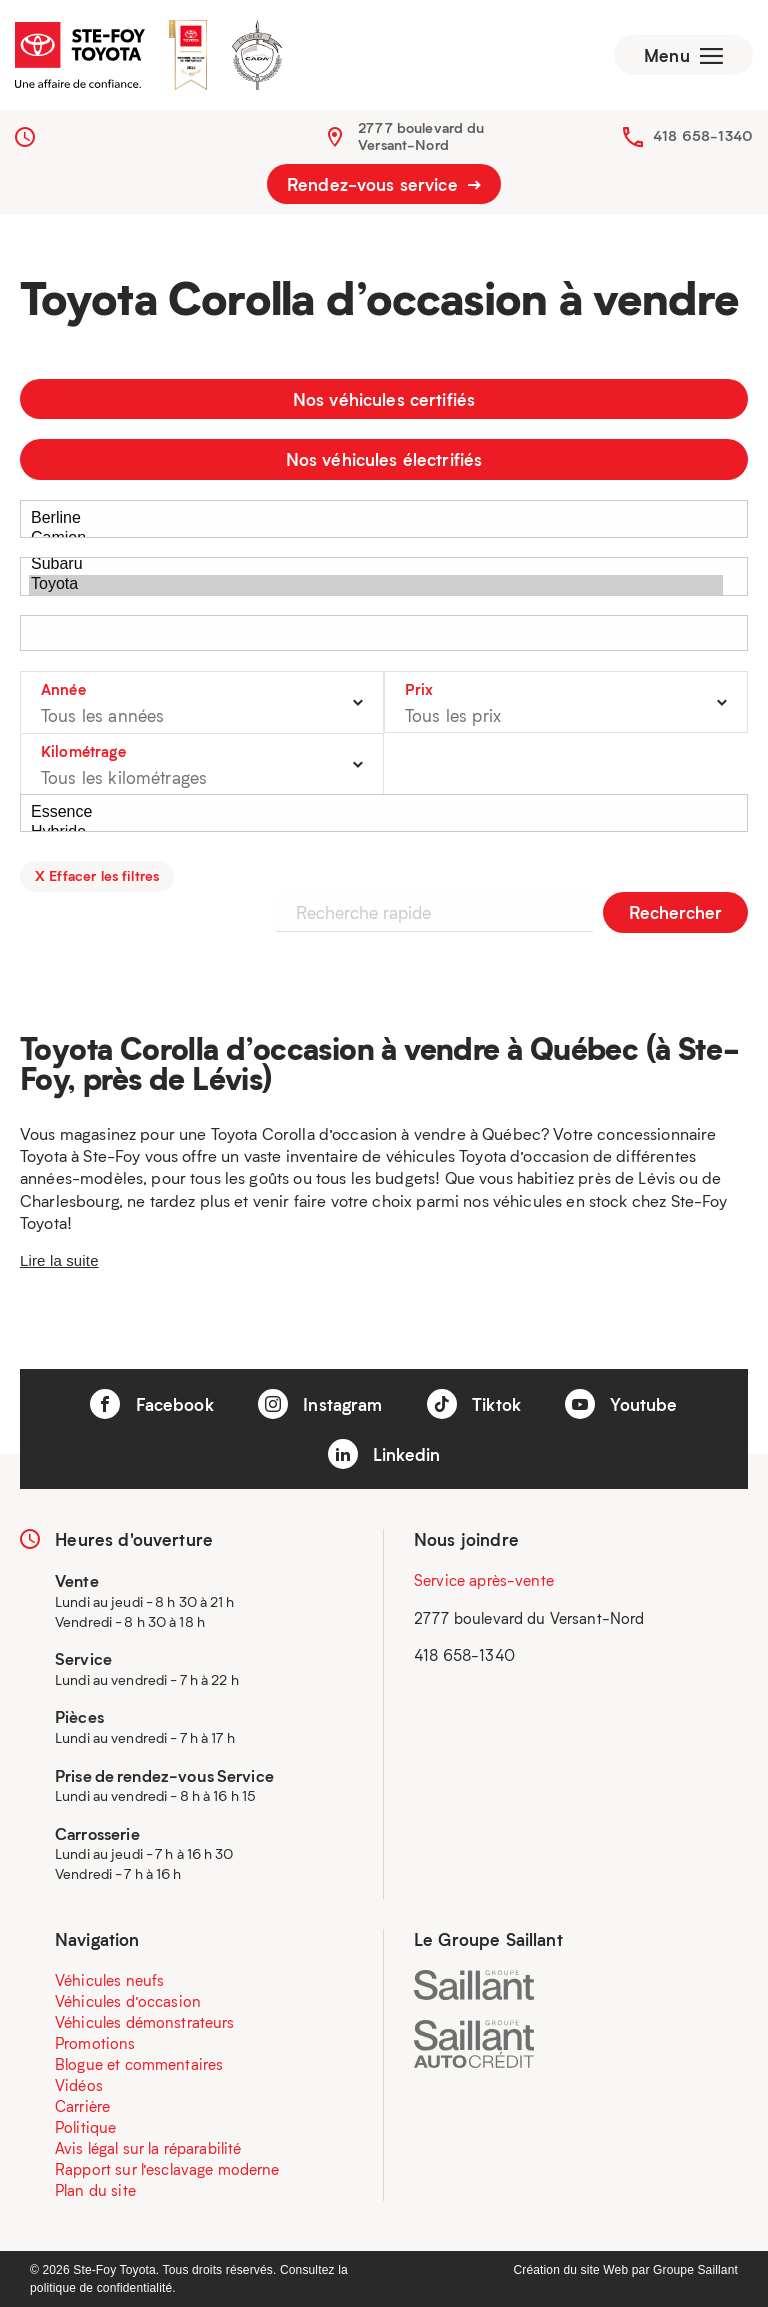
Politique (85, 2127)
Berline (376, 519)
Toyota (376, 585)
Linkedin (384, 1454)
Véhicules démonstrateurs (145, 2022)
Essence (376, 813)
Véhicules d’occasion (128, 2001)
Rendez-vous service (384, 184)
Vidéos (79, 2085)
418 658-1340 (703, 135)
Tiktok (474, 1404)
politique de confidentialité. (103, 2288)
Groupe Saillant (695, 2270)
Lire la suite (59, 1260)
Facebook (151, 1404)
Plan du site (95, 2190)
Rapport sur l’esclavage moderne (167, 2169)
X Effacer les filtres (97, 875)
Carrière (82, 2106)
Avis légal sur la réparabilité (148, 2148)
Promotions (95, 2043)
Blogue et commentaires (139, 2064)
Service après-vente (484, 1580)
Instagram (320, 1404)
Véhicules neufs (109, 1980)
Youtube (621, 1404)
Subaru (376, 565)
